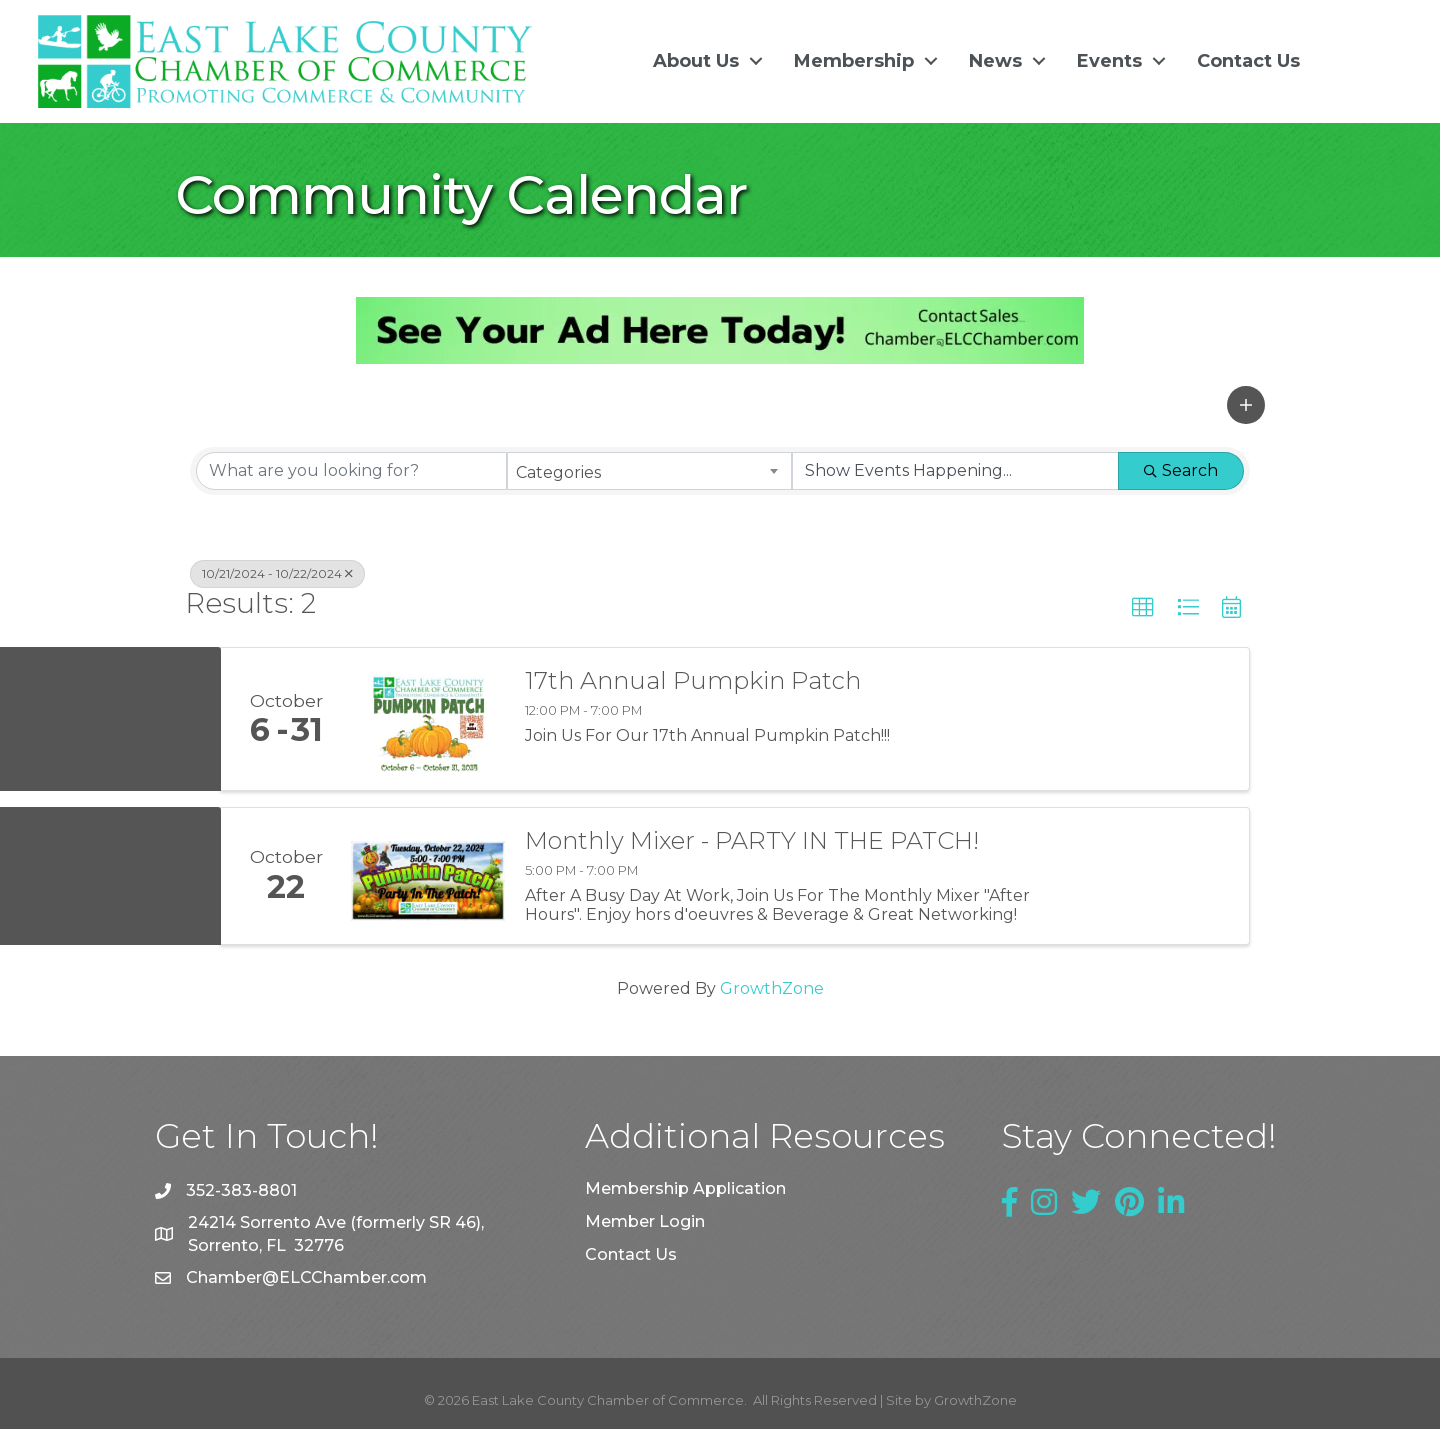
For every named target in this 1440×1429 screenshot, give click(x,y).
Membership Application (685, 1188)
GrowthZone (772, 988)
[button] (1246, 405)
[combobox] (649, 470)
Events (1109, 61)
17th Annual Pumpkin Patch (693, 681)
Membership (854, 61)
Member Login (645, 1221)
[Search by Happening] (955, 470)
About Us (696, 61)
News (995, 61)
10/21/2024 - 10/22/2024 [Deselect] (277, 572)
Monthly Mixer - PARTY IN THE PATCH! (752, 841)
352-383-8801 (241, 1190)
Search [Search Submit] (1181, 469)
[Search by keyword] (351, 470)
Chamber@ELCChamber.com (306, 1277)
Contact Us (1248, 61)
